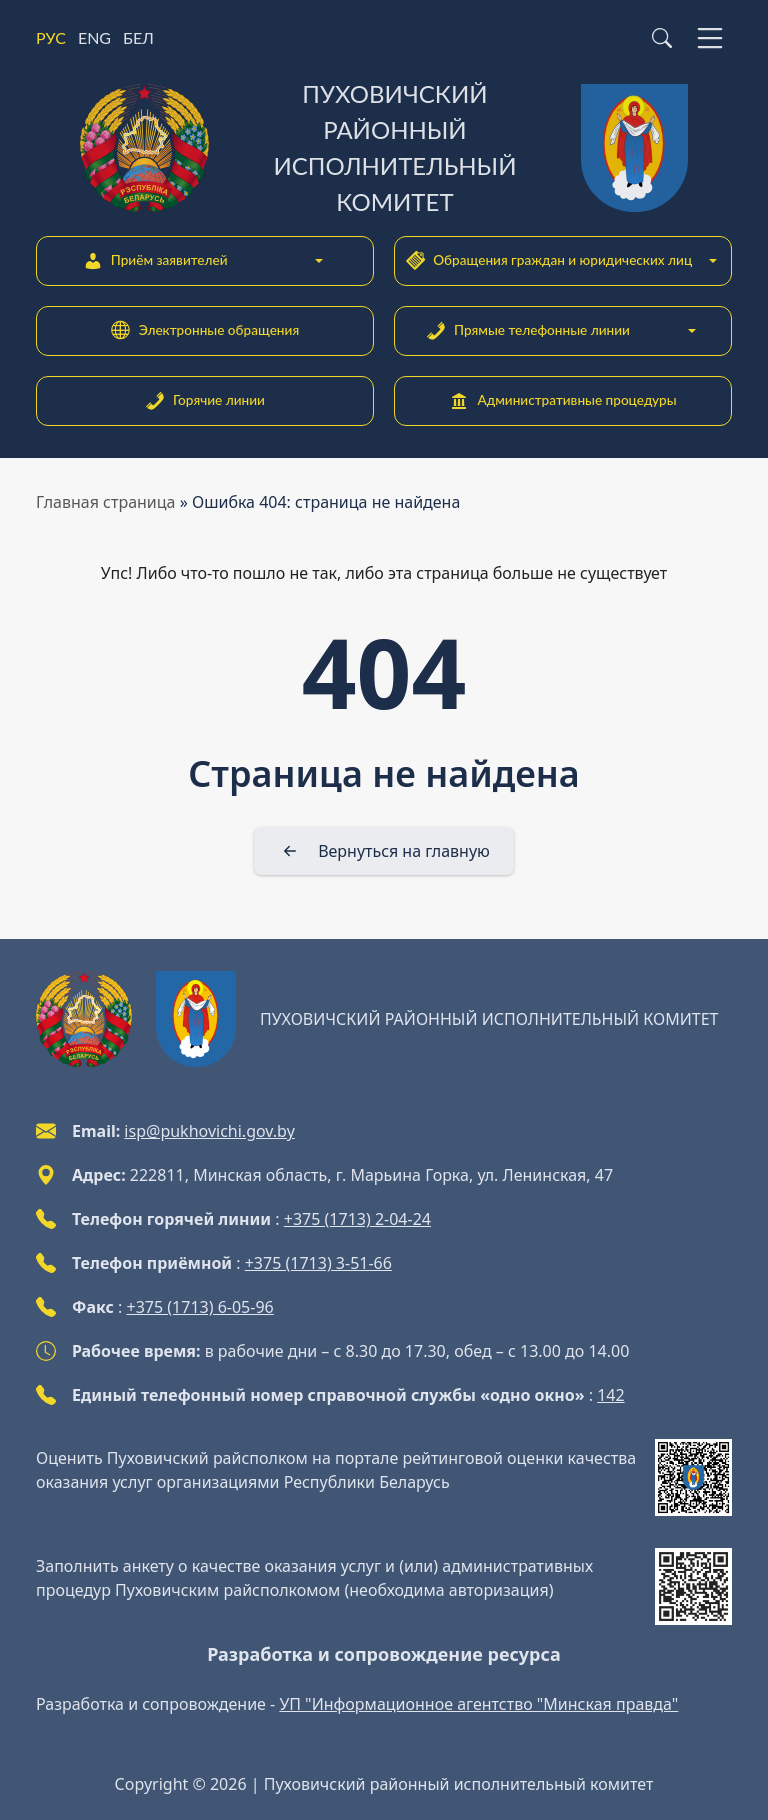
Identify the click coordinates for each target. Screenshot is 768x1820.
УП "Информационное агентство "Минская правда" (478, 1704)
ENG (94, 37)
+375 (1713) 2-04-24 (357, 1219)
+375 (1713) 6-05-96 (200, 1307)
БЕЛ (138, 37)
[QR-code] (693, 1477)
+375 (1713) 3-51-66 (318, 1263)
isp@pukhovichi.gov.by (209, 1131)
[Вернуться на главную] (384, 851)
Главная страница (106, 502)
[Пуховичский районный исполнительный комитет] (384, 148)
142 (610, 1395)
